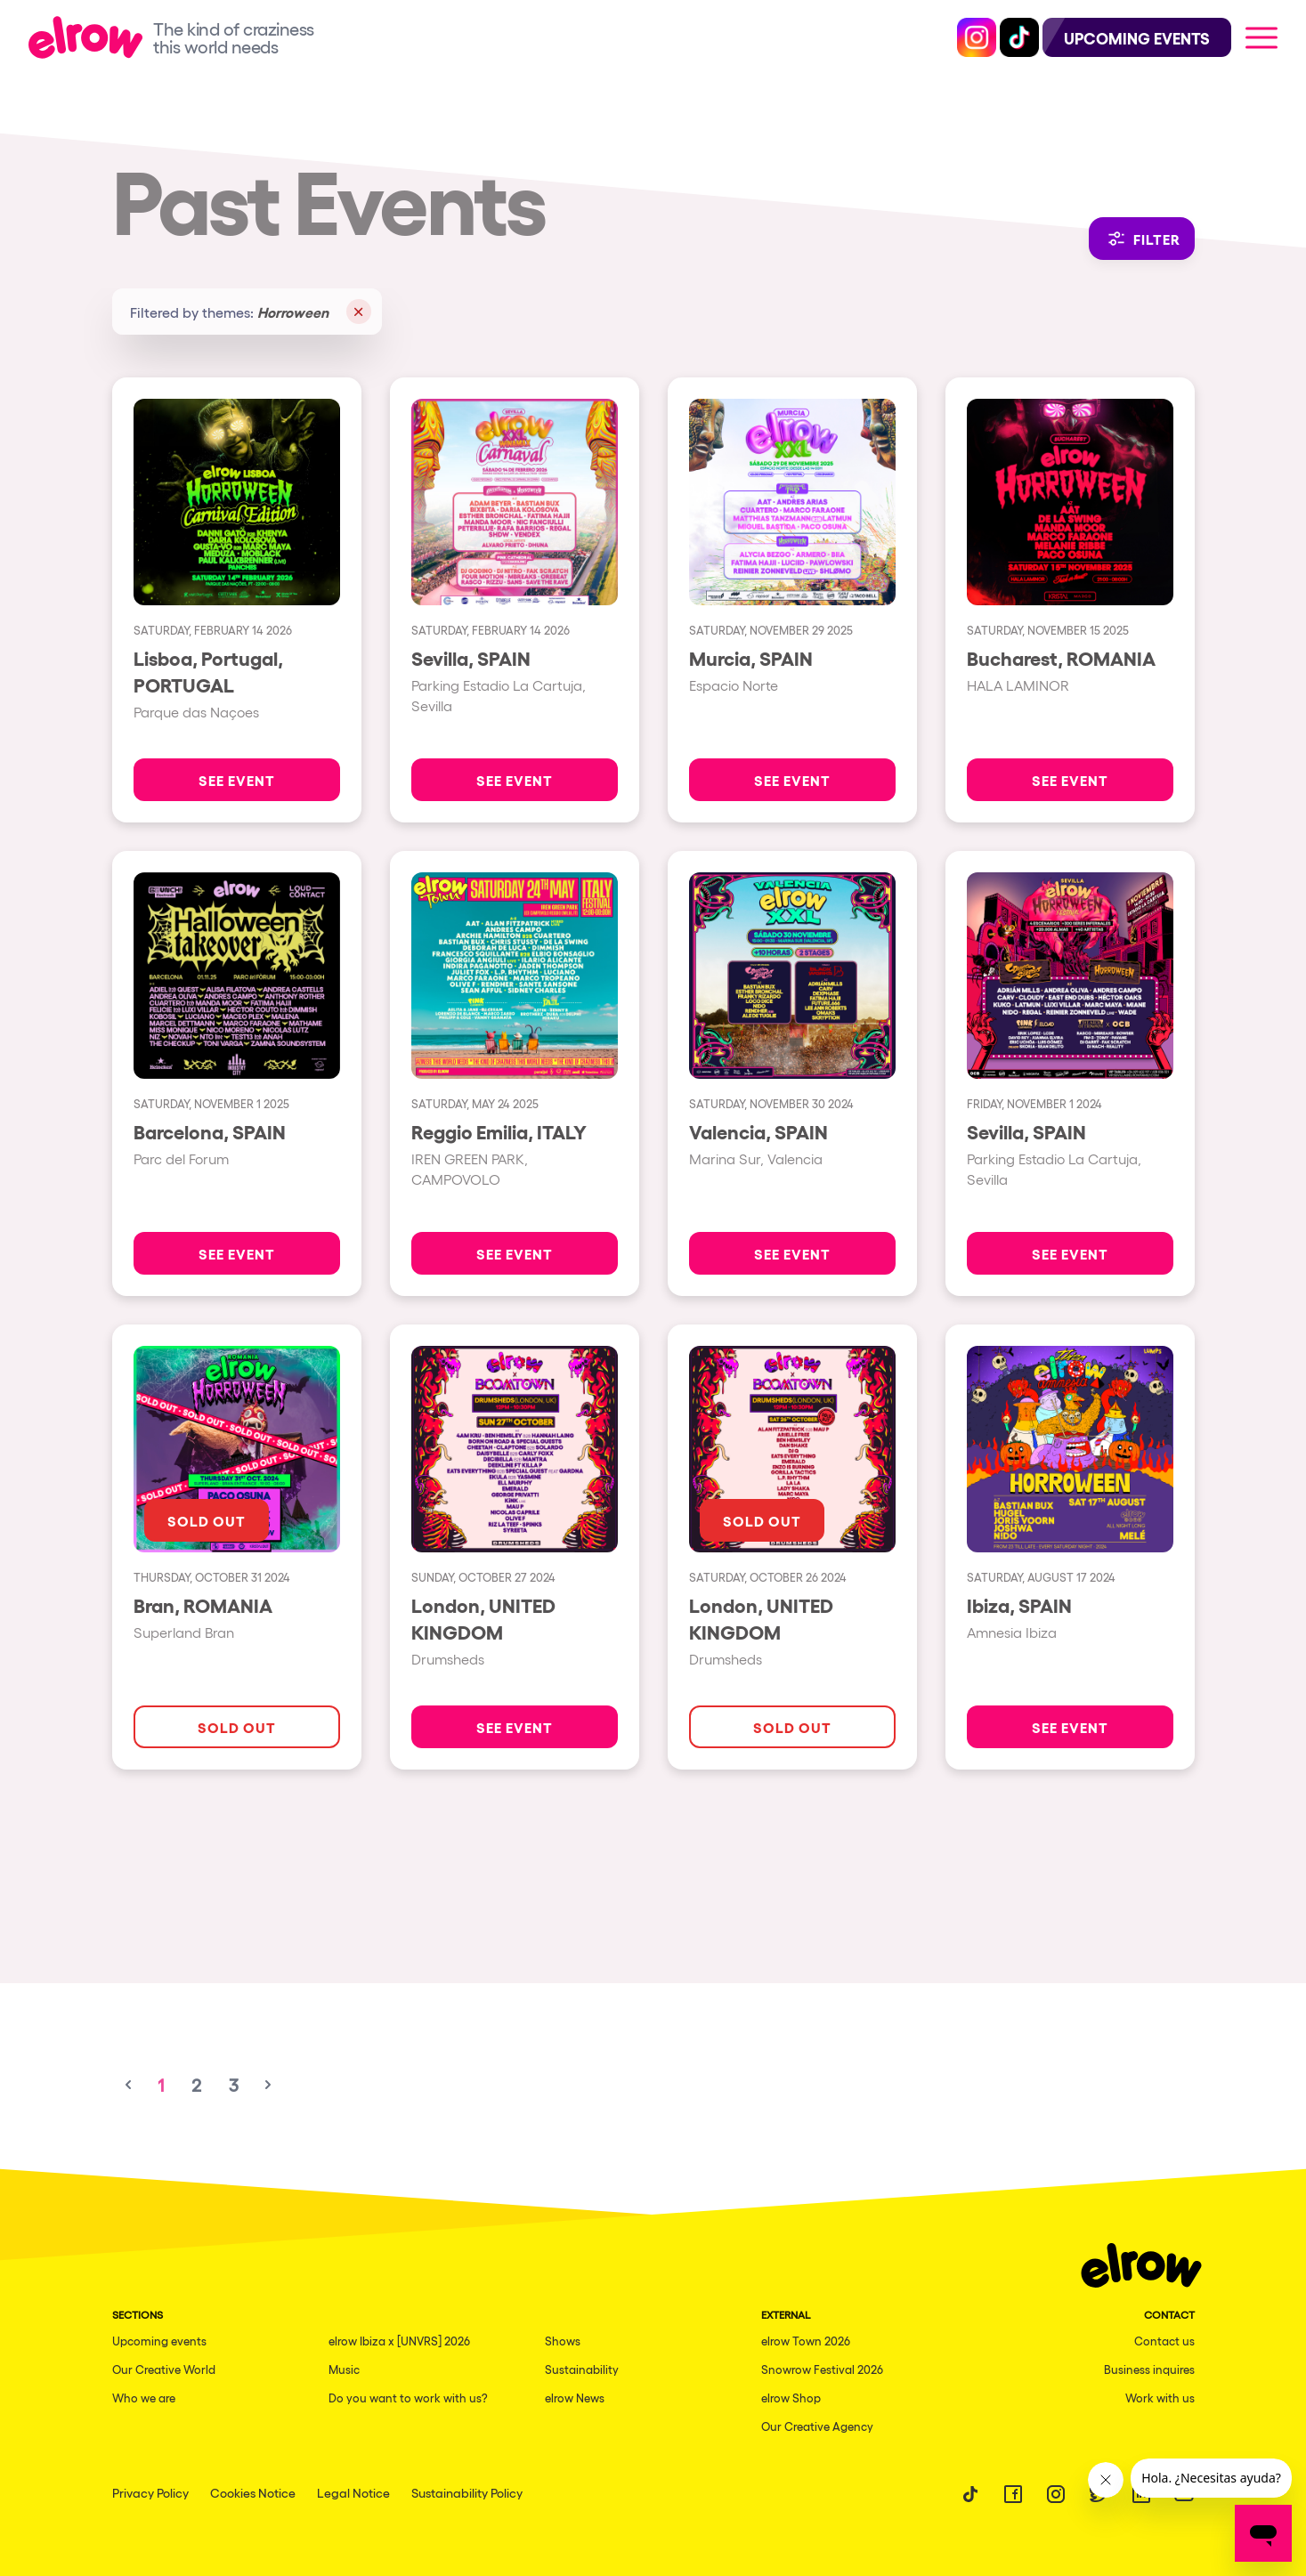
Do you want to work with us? (408, 2397)
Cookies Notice (253, 2492)
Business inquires (1149, 2369)
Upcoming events (159, 2340)
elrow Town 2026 (805, 2340)
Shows (562, 2340)
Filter (1141, 238)
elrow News (574, 2397)
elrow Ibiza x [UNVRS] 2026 (399, 2340)
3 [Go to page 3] (234, 2084)
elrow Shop (791, 2397)
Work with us (1160, 2397)
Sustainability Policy (467, 2492)
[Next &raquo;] (268, 2085)
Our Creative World (163, 2369)
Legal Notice (353, 2492)
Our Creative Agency (817, 2426)
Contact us (1164, 2340)
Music (344, 2369)
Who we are (143, 2397)
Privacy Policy (150, 2492)
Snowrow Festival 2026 (822, 2369)
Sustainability (582, 2369)
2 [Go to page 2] (196, 2084)
